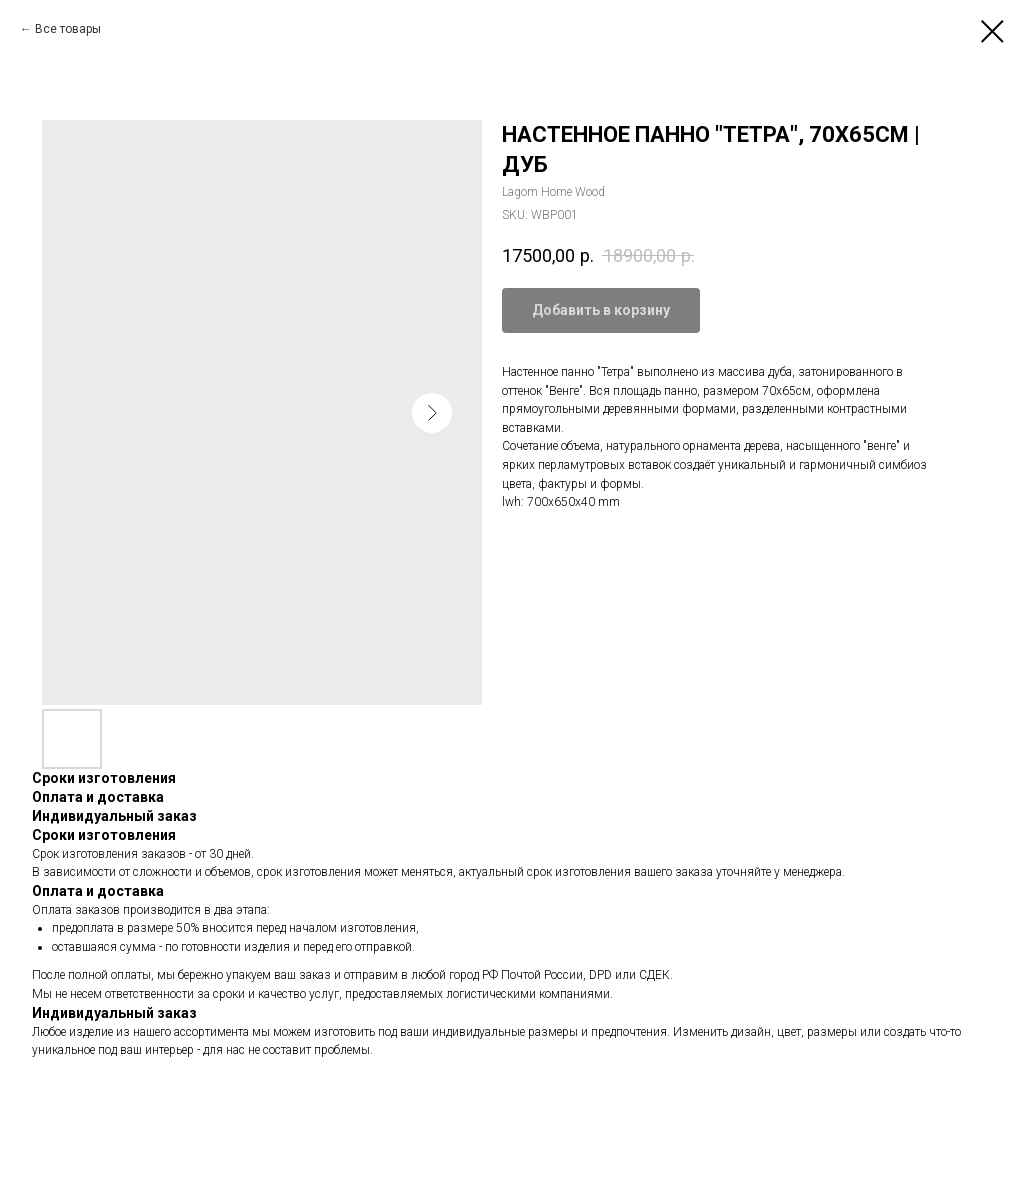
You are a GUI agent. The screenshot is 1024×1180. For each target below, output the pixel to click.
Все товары (68, 29)
